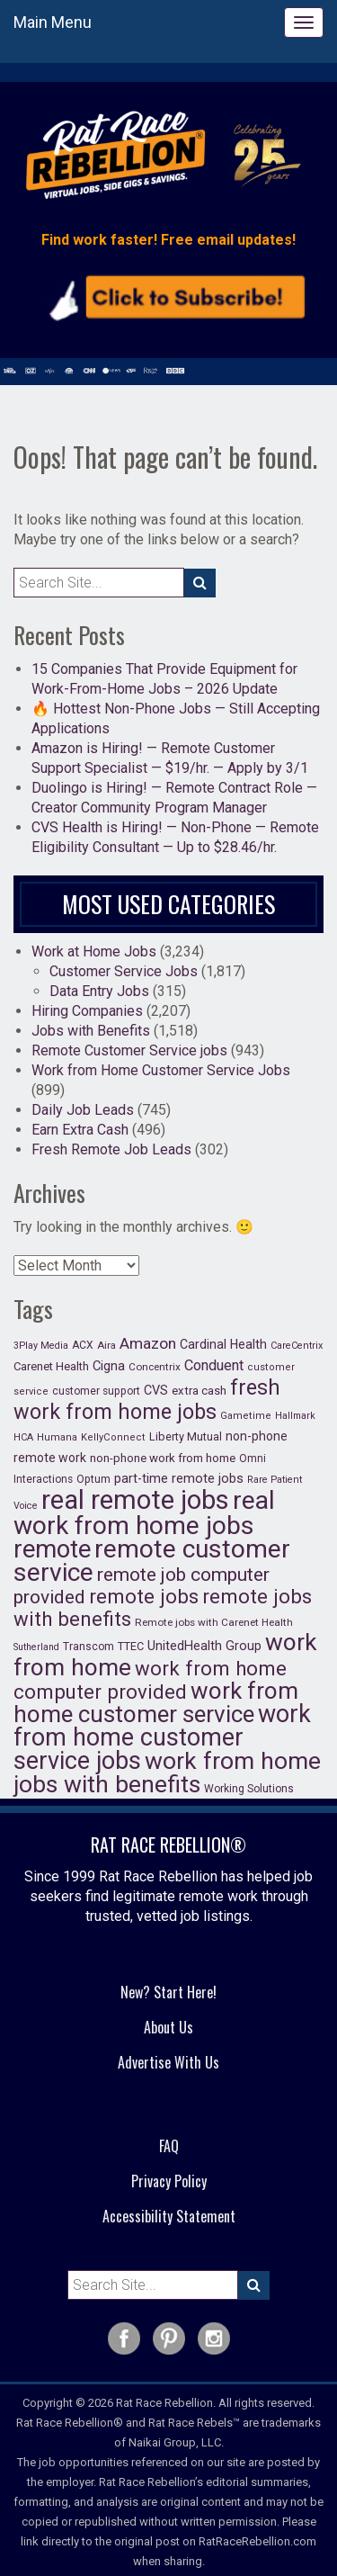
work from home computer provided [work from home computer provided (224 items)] (150, 1679)
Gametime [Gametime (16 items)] (245, 1416)
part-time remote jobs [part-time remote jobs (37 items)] (179, 1478)
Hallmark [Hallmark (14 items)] (295, 1416)
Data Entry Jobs (99, 991)
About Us (168, 2027)
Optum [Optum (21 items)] (93, 1479)
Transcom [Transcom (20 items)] (88, 1646)
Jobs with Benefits (90, 1030)
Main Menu (52, 22)
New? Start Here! (168, 1992)
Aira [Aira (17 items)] (106, 1345)
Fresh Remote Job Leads (111, 1149)
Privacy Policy (169, 2181)
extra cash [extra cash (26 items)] (199, 1390)
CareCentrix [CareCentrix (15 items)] (296, 1345)
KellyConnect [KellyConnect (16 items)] (113, 1437)
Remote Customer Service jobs (129, 1050)
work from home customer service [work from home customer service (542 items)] (155, 1702)
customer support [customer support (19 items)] (96, 1391)
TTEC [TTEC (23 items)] (131, 1646)
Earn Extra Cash (80, 1129)
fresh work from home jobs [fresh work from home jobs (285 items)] (146, 1399)
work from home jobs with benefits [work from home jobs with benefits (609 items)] (167, 1772)
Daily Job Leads (82, 1109)
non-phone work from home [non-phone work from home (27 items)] (162, 1458)
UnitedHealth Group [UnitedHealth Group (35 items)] (204, 1646)
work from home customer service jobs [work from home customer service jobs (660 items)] (162, 1737)
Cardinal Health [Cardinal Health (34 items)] (223, 1344)
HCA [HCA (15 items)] (23, 1437)
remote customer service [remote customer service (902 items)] (151, 1560)
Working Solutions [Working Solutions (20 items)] (249, 1788)
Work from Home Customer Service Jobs (160, 1070)
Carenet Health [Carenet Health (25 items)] (51, 1366)
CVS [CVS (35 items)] (156, 1390)
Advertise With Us (168, 2062)
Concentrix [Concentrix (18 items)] (155, 1366)
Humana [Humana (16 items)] (57, 1437)
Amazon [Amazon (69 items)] (148, 1343)
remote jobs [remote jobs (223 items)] (144, 1596)
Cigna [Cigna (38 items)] (109, 1366)
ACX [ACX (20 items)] (82, 1345)
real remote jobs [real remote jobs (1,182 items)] (135, 1500)
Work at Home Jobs (93, 951)
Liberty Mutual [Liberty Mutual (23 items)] (185, 1436)
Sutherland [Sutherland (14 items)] (36, 1647)
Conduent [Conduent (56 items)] (214, 1365)
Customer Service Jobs (123, 971)
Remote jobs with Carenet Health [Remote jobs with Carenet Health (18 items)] (214, 1622)
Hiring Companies (87, 1010)
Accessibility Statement (168, 2216)
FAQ (169, 2146)
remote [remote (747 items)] (52, 1549)
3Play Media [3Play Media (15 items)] (40, 1345)
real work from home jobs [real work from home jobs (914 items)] (144, 1512)
